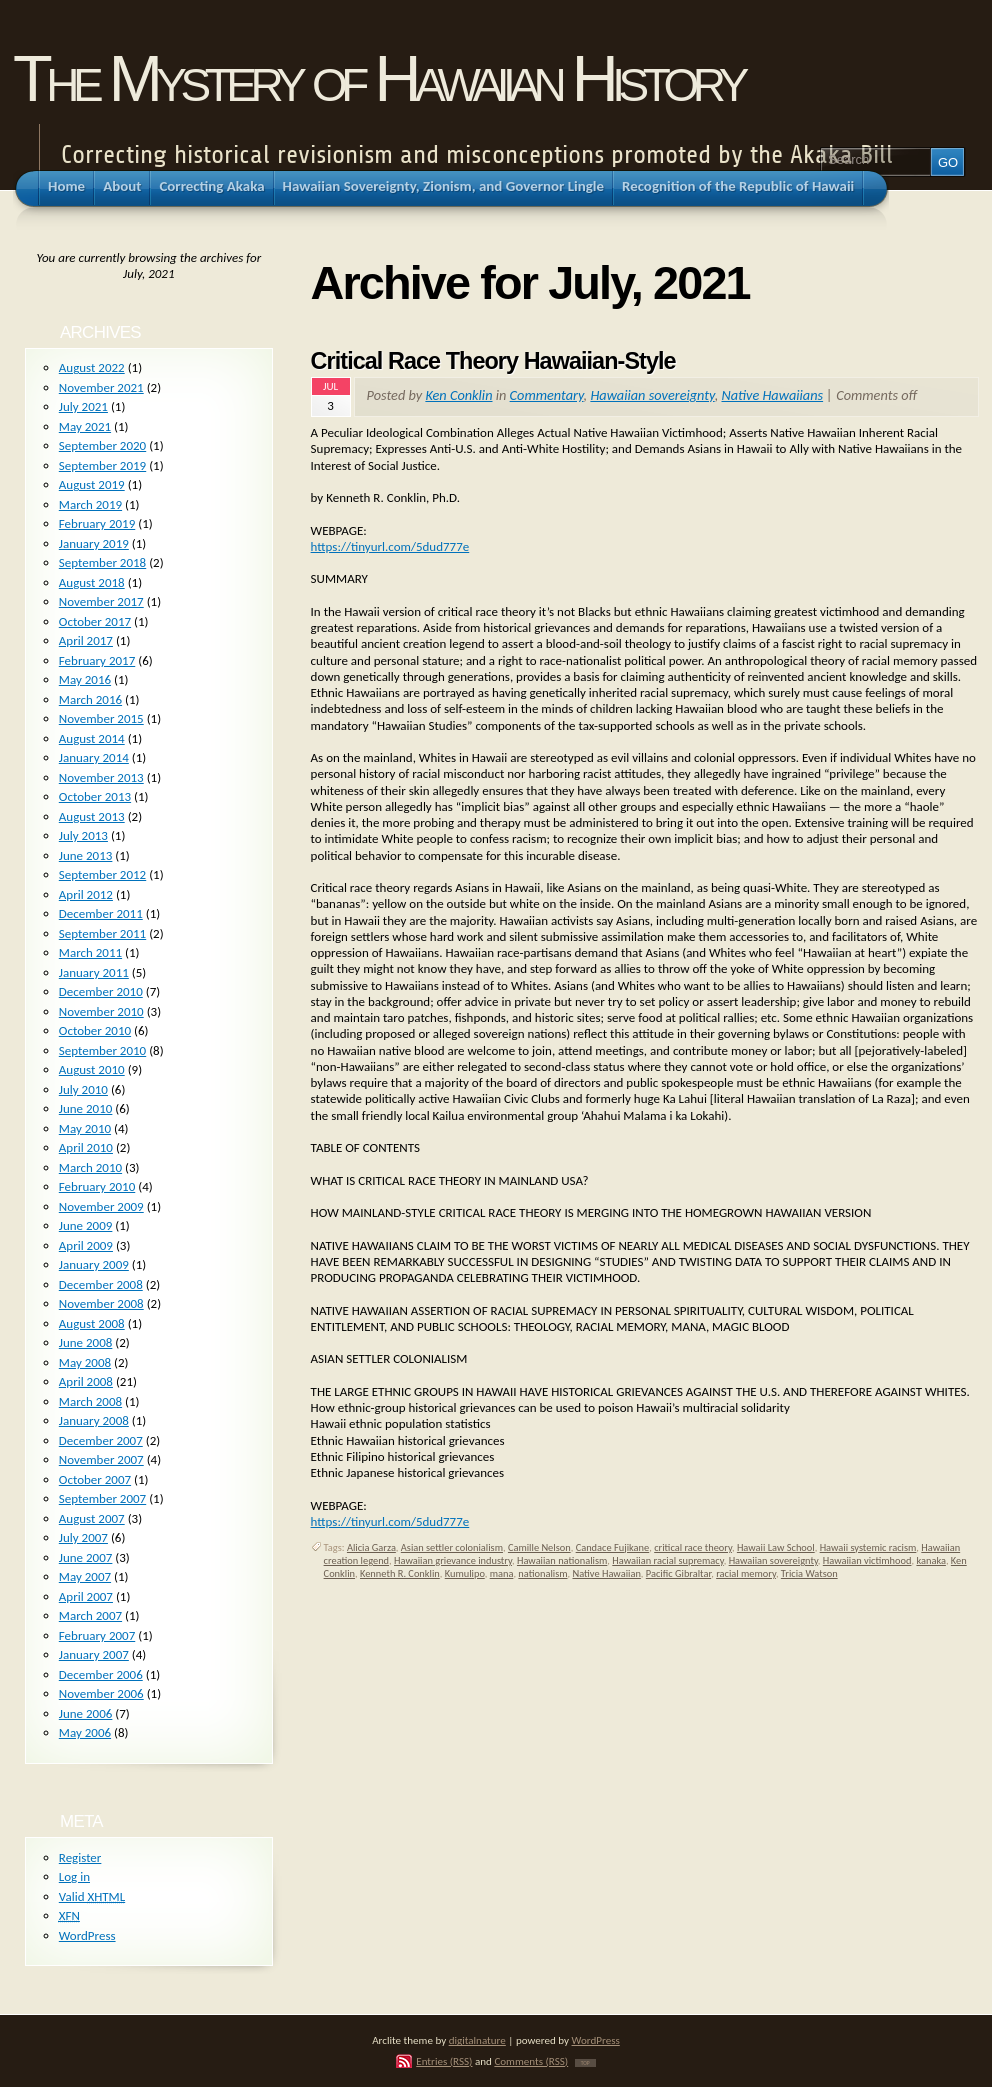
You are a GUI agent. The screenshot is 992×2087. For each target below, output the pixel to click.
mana (502, 1573)
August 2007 (92, 1518)
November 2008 (101, 1303)
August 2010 (92, 1069)
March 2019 (90, 504)
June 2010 (86, 1108)
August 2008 (92, 1323)
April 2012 (86, 894)
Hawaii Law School (776, 1547)
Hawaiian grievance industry (453, 1560)
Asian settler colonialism (452, 1547)
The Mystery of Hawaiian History (378, 78)
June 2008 (86, 1342)
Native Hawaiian (606, 1573)
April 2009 (86, 1245)
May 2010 (85, 1128)
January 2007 (94, 1654)
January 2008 (94, 1420)
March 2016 (90, 699)
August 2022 (92, 367)
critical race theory (693, 1547)
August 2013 (92, 816)
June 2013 (86, 855)
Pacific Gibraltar (678, 1573)
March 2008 (90, 1401)
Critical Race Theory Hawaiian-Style (493, 361)
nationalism (542, 1573)
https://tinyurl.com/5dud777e (390, 546)
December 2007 (101, 1440)
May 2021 (85, 426)
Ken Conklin (458, 395)
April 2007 (86, 1596)
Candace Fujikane (613, 1547)
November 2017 (101, 601)
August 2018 (92, 582)
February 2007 (97, 1635)
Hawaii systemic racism (868, 1547)
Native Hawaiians (772, 395)
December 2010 (101, 991)
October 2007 (95, 1479)
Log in (74, 1876)
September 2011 (102, 933)
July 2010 (83, 1089)
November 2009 (101, 1206)
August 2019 (92, 484)
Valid (92, 1896)
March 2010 (90, 1167)
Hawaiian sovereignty (652, 395)
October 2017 (95, 621)
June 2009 (86, 1225)
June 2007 (86, 1557)
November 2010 (101, 1011)
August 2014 (92, 738)
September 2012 (102, 874)
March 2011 (90, 952)
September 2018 (102, 562)
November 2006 (101, 1693)
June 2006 (86, 1713)
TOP (585, 2063)
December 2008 (101, 1284)
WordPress (87, 1935)
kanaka (930, 1560)
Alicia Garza (371, 1547)
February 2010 (97, 1186)
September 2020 (102, 445)
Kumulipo (465, 1573)
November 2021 (101, 387)
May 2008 (85, 1362)
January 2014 (94, 757)
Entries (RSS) (444, 2061)
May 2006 (85, 1732)
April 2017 (86, 640)
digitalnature (477, 2040)
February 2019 (97, 523)
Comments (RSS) (531, 2061)
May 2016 (85, 679)
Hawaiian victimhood (867, 1560)
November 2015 (101, 718)
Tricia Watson (809, 1573)
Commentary (547, 395)
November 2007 (101, 1459)
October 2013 (95, 796)
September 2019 (102, 465)
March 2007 (90, 1615)
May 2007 (85, 1576)
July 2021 (83, 406)
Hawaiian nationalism (562, 1560)
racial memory (746, 1573)
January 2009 (94, 1264)
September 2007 (102, 1498)
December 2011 (101, 913)
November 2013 (101, 777)
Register (80, 1857)
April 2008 (86, 1381)
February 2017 (97, 660)
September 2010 (102, 1050)
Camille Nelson (539, 1547)
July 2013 (83, 835)
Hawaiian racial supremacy (667, 1560)
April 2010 (86, 1147)
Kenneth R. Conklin (400, 1573)
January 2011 (94, 972)
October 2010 (95, 1030)
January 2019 (94, 543)
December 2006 (101, 1674)
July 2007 (83, 1537)
